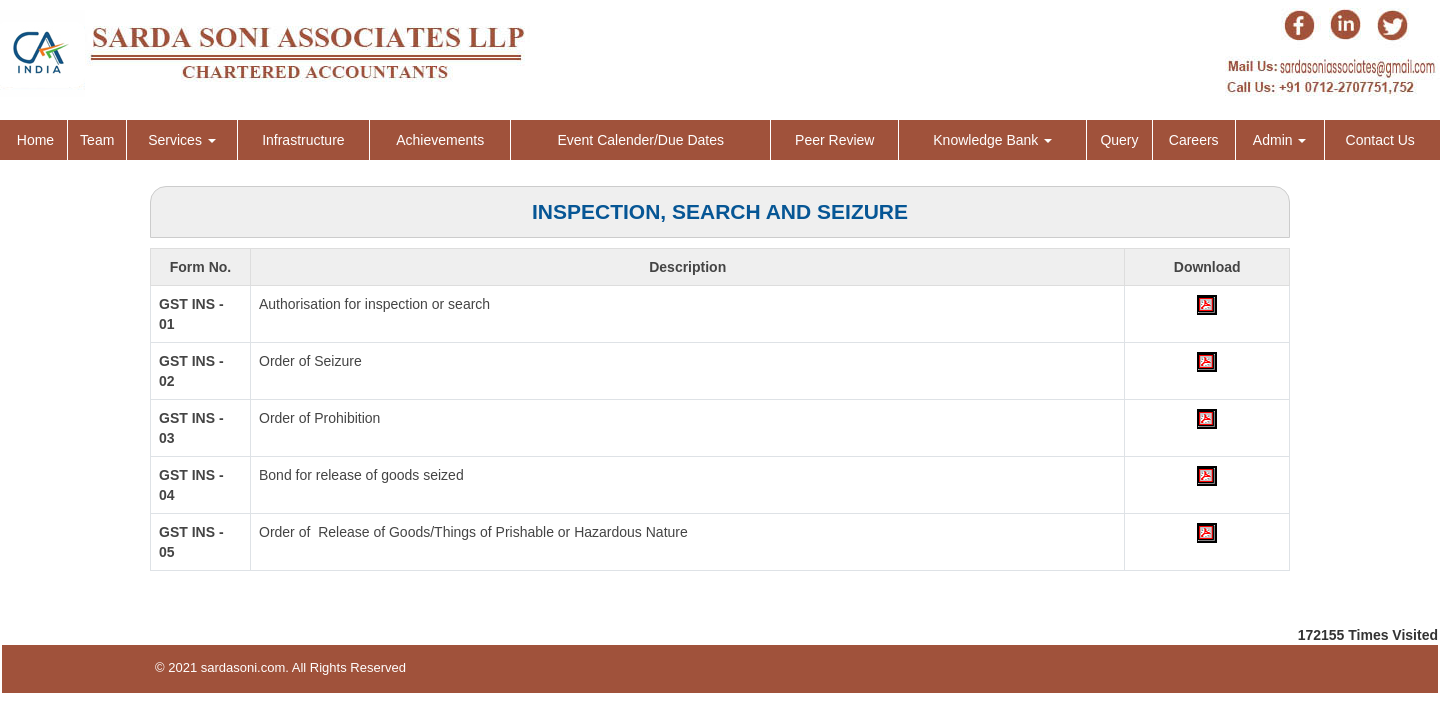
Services (182, 140)
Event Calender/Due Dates (640, 140)
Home (35, 140)
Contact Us (1380, 140)
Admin (1280, 140)
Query (1119, 140)
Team (97, 140)
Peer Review (834, 140)
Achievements (440, 140)
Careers (1194, 140)
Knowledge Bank (992, 140)
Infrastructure (303, 140)
